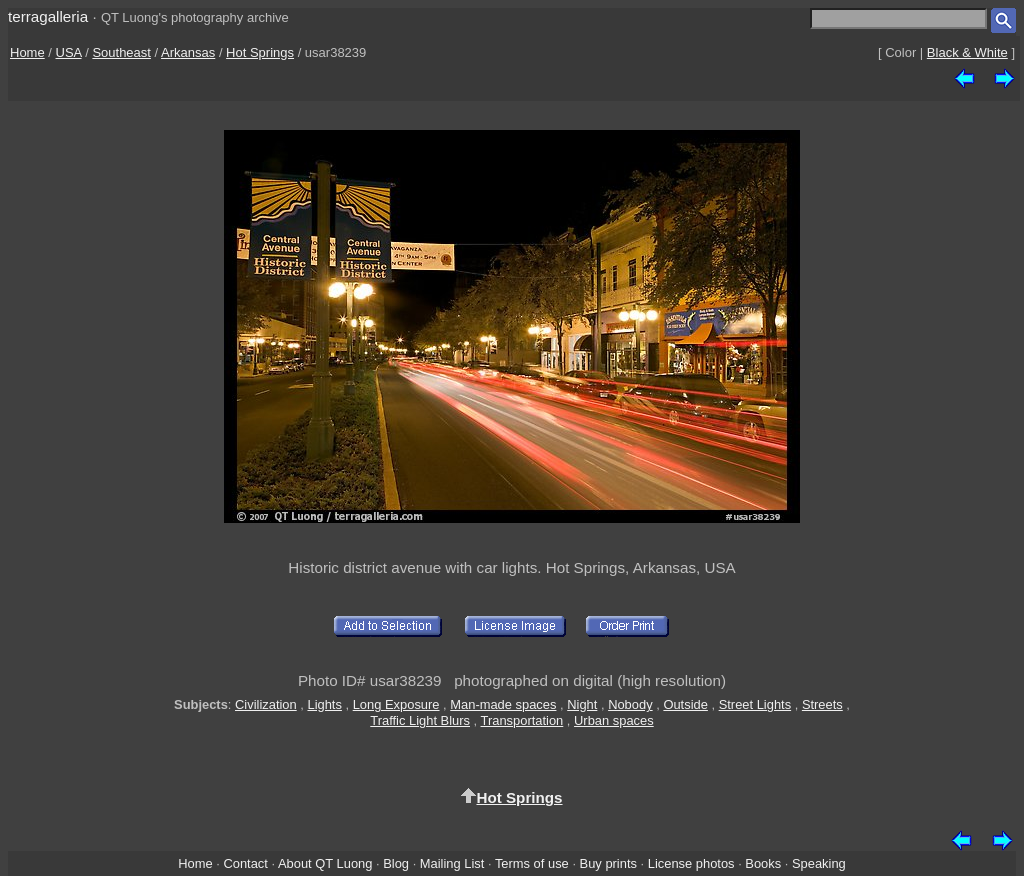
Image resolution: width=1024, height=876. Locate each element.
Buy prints (608, 863)
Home (27, 52)
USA (69, 52)
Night (582, 704)
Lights (324, 704)
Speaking (819, 863)
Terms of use (532, 863)
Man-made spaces (503, 704)
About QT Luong (325, 863)
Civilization (266, 704)
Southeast (121, 52)
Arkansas (188, 52)
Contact (245, 863)
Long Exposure (396, 704)
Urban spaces (614, 720)
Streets (822, 704)
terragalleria (48, 16)
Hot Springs (260, 52)
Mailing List (452, 863)
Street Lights (755, 704)
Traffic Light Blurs (420, 720)
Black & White (967, 52)
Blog (396, 863)
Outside (685, 704)
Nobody (630, 704)
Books (763, 863)
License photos (691, 863)
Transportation (522, 720)
